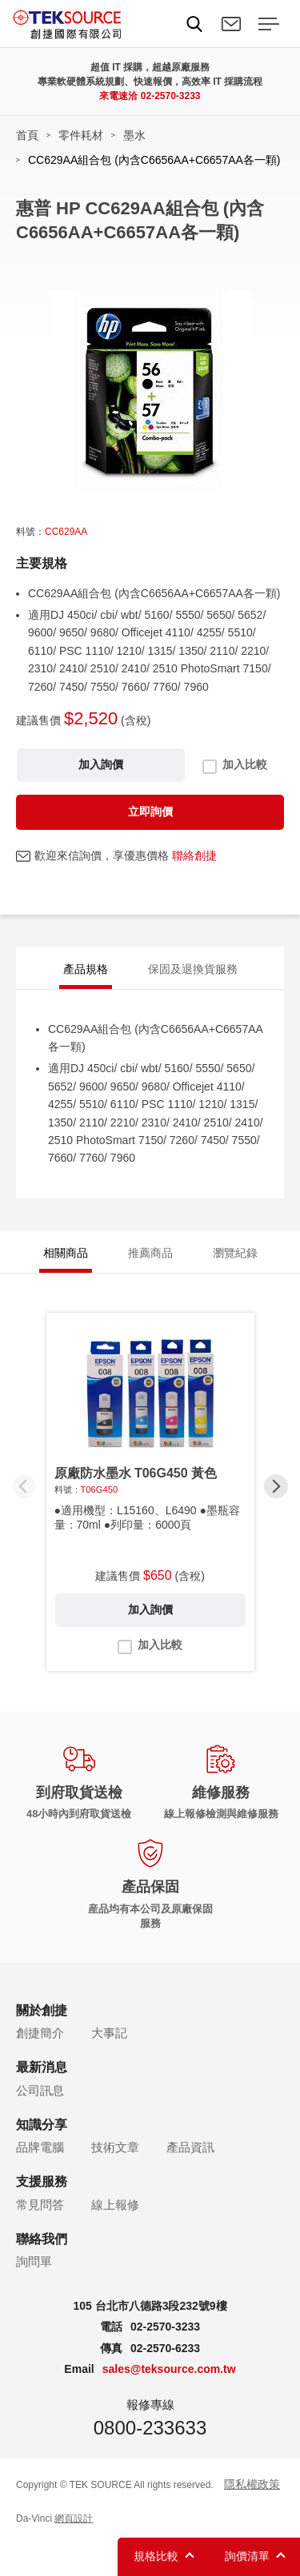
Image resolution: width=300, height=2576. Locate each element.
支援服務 (41, 2181)
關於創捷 (41, 2010)
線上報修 (115, 2204)
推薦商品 (150, 1252)
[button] (276, 1486)
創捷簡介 (40, 2033)
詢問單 (34, 2261)
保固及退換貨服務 (193, 969)
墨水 (134, 135)
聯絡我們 (231, 24)
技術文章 (115, 2147)
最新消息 (41, 2067)
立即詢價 (150, 811)
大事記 (109, 2033)
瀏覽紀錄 (235, 1252)
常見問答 (40, 2204)
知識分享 (41, 2124)
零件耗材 (80, 135)
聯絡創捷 (194, 855)
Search (194, 24)
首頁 (27, 135)
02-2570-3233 (171, 96)
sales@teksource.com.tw (169, 2369)
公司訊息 (40, 2090)
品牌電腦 (40, 2147)
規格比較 (156, 2556)
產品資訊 (190, 2147)
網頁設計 (73, 2518)
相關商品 (65, 1252)
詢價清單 (247, 2556)
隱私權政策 (252, 2484)
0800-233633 (150, 2427)
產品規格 (85, 969)
